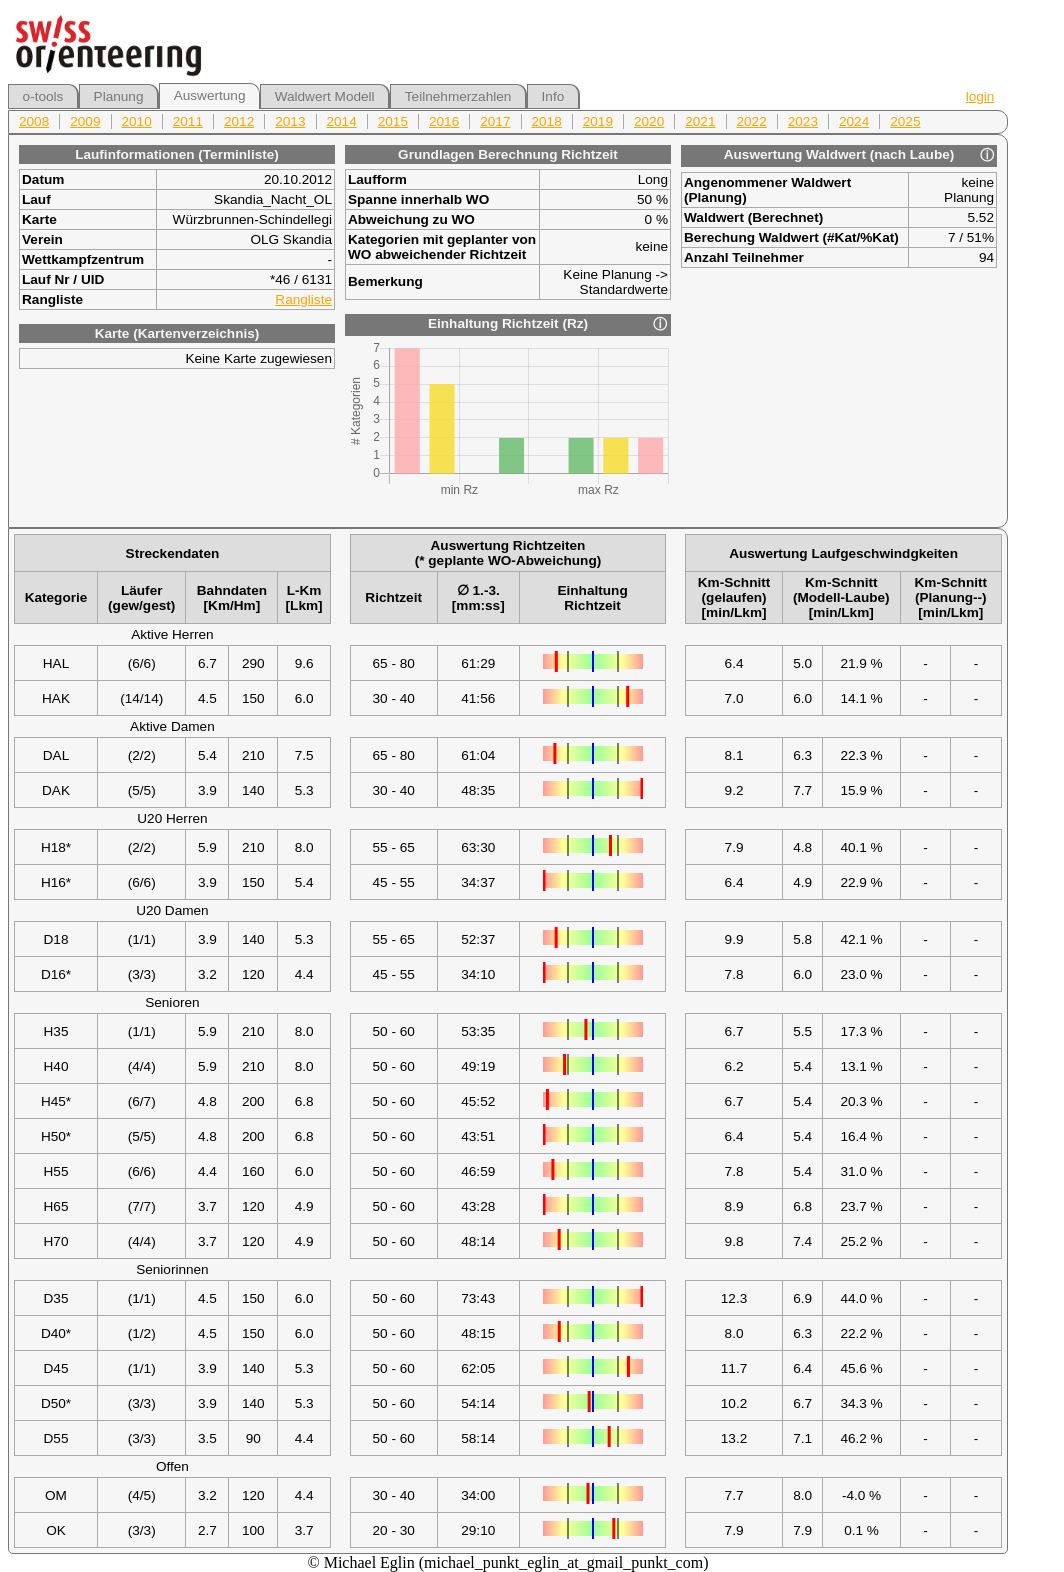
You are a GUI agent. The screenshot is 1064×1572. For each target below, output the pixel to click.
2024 (854, 121)
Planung (119, 96)
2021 (700, 121)
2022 (752, 121)
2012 (239, 121)
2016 (444, 121)
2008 (34, 121)
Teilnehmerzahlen (458, 96)
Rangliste (303, 299)
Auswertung (210, 95)
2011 (188, 121)
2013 (290, 121)
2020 (649, 121)
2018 (547, 121)
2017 (495, 121)
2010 (137, 121)
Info (553, 96)
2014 (342, 121)
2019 (598, 121)
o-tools (43, 96)
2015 (393, 121)
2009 (85, 121)
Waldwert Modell (325, 96)
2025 (905, 121)
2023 (803, 121)
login (980, 96)
